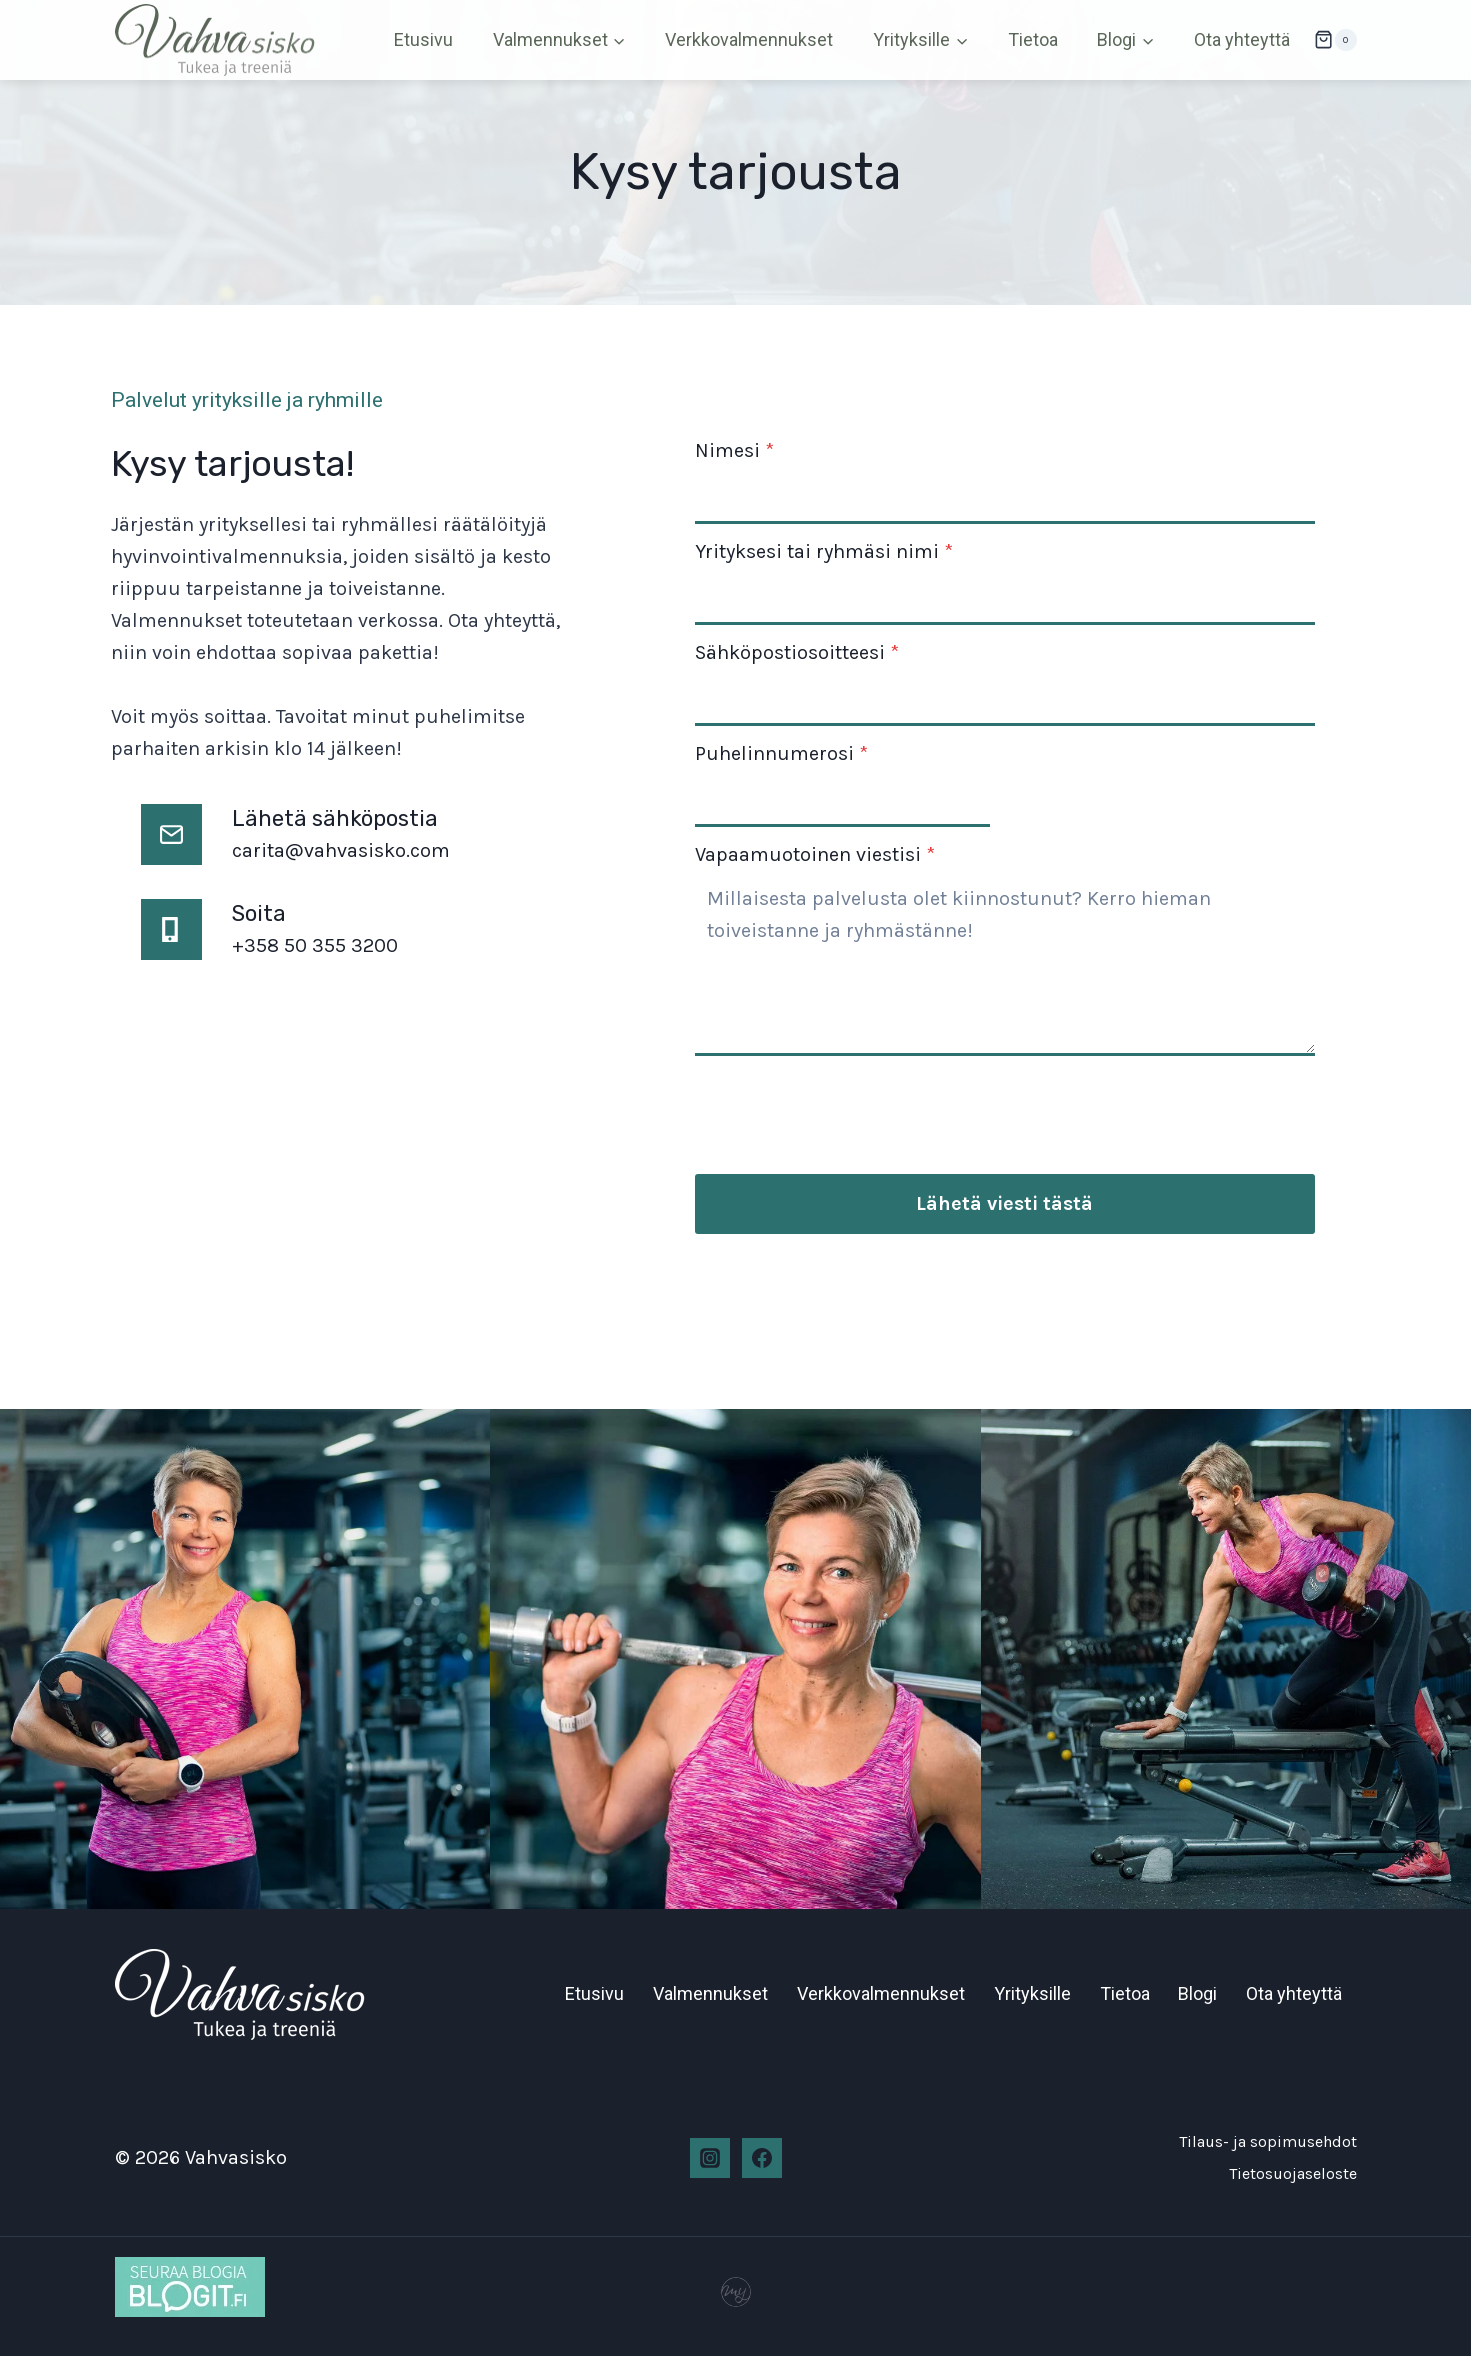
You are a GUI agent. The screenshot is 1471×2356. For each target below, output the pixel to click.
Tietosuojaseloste (1293, 2172)
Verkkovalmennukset (749, 39)
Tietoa (1033, 39)
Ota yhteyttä (1242, 39)
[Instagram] (710, 2157)
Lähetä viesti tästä (1004, 1205)
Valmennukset (710, 1992)
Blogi (1197, 1992)
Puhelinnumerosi (785, 755)
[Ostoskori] (1335, 40)
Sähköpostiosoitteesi (801, 654)
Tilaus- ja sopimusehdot (1268, 2140)
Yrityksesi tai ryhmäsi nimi (828, 553)
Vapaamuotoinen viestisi (819, 856)
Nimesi (738, 452)
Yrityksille (1032, 1992)
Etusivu (423, 39)
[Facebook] (762, 2157)
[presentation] (851, 1107)
